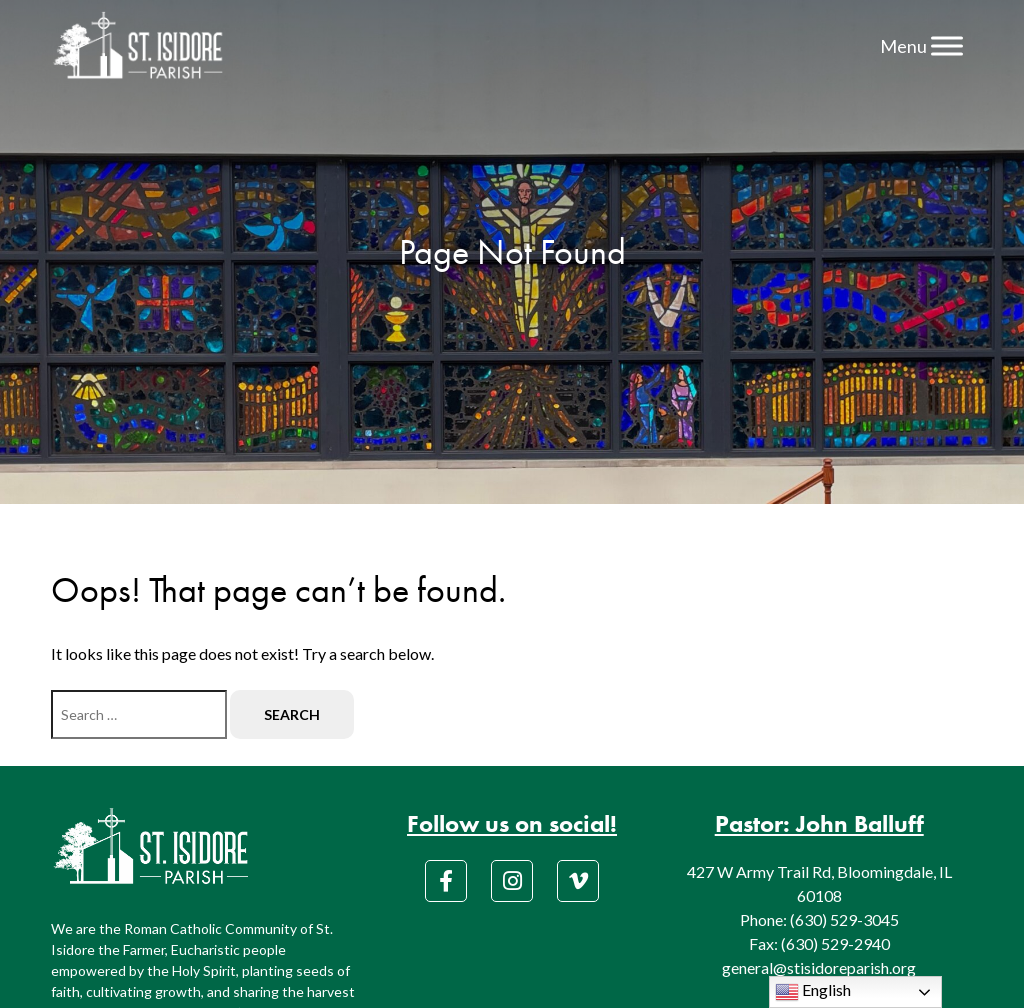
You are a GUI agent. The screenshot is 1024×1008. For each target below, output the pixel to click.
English (813, 992)
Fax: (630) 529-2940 (819, 943)
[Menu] (947, 45)
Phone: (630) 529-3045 (819, 919)
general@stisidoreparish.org (819, 967)
